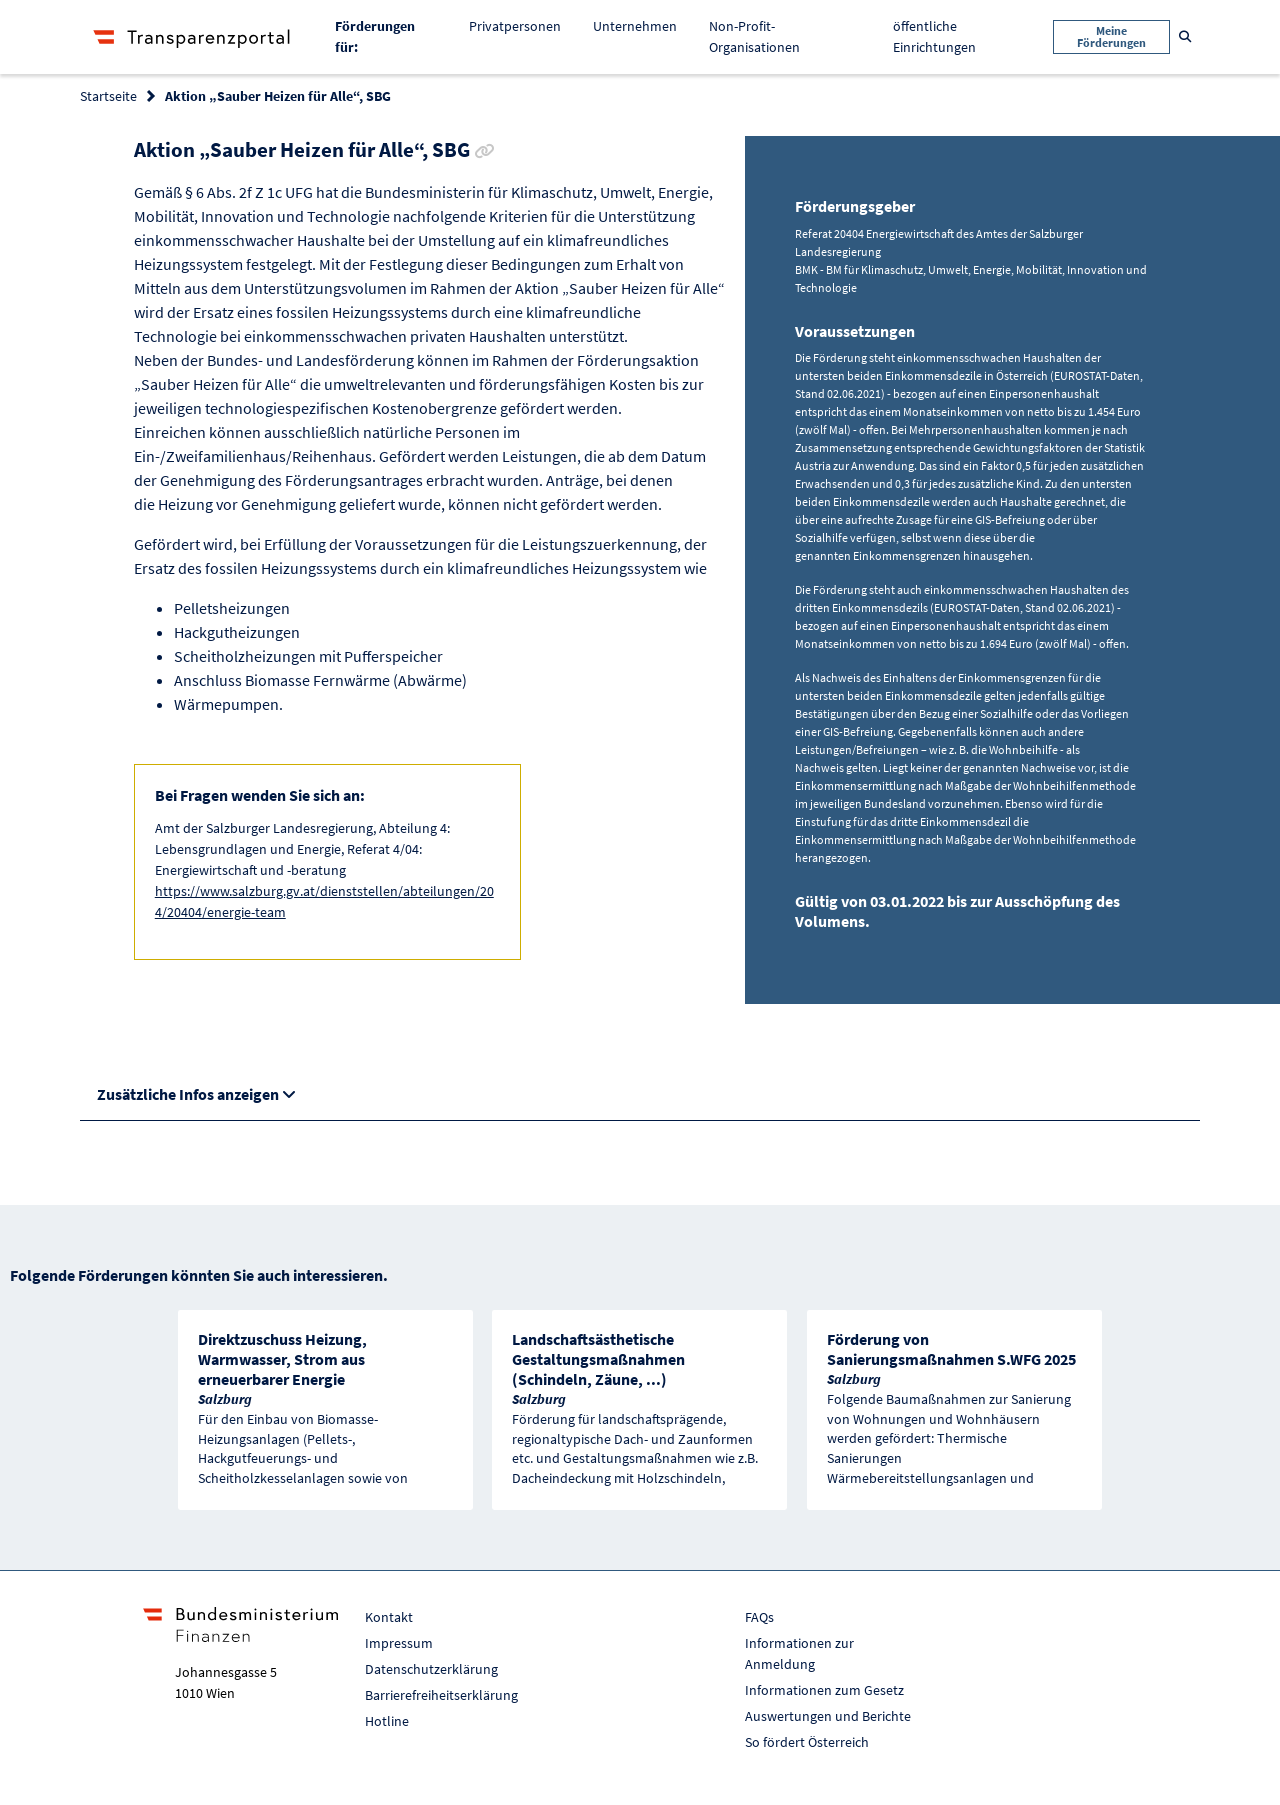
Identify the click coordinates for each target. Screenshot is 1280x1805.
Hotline (387, 1721)
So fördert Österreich (807, 1742)
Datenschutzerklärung (431, 1669)
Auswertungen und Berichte (828, 1716)
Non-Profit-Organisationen (754, 36)
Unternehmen (635, 26)
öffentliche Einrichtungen (934, 36)
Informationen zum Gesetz (824, 1690)
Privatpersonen (515, 26)
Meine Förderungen (1111, 36)
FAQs (759, 1617)
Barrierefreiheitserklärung (441, 1695)
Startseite (108, 96)
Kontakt (389, 1617)
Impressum (399, 1643)
